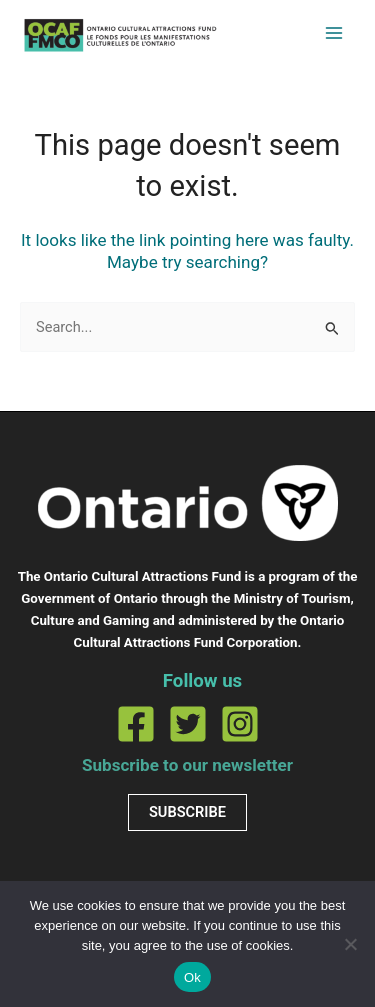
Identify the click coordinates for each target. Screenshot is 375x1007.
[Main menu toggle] (334, 33)
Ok (192, 977)
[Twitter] (188, 724)
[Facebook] (136, 724)
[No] (350, 944)
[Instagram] (240, 724)
